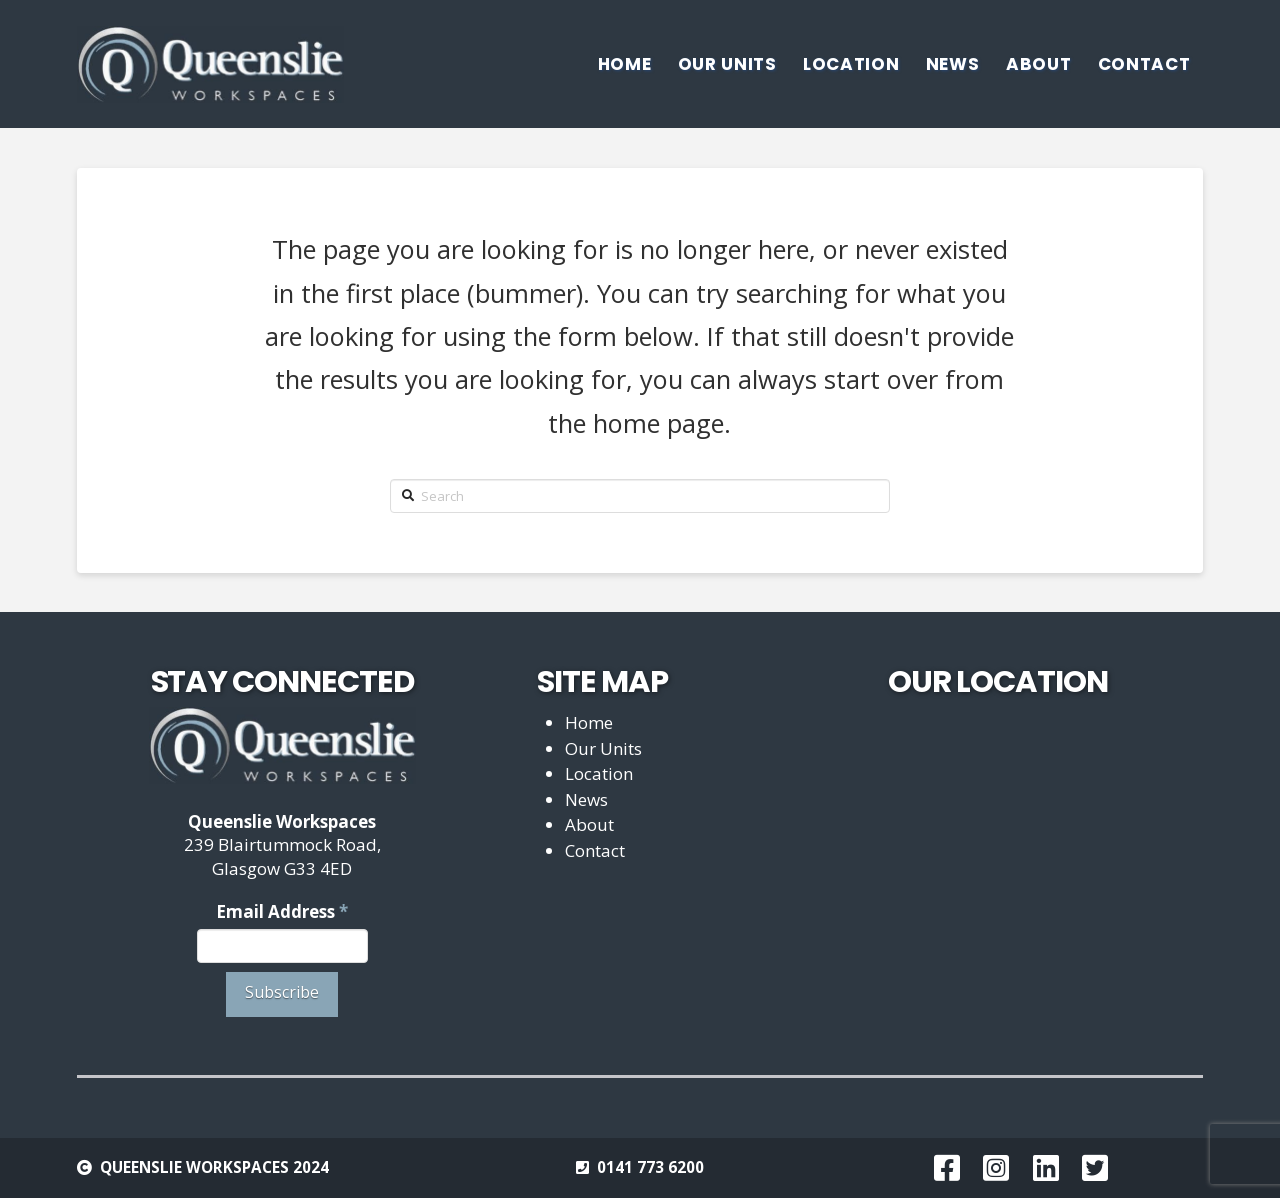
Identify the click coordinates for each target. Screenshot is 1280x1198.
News (586, 799)
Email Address (282, 911)
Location (599, 773)
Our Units (603, 748)
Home (589, 722)
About (589, 824)
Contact (595, 850)
